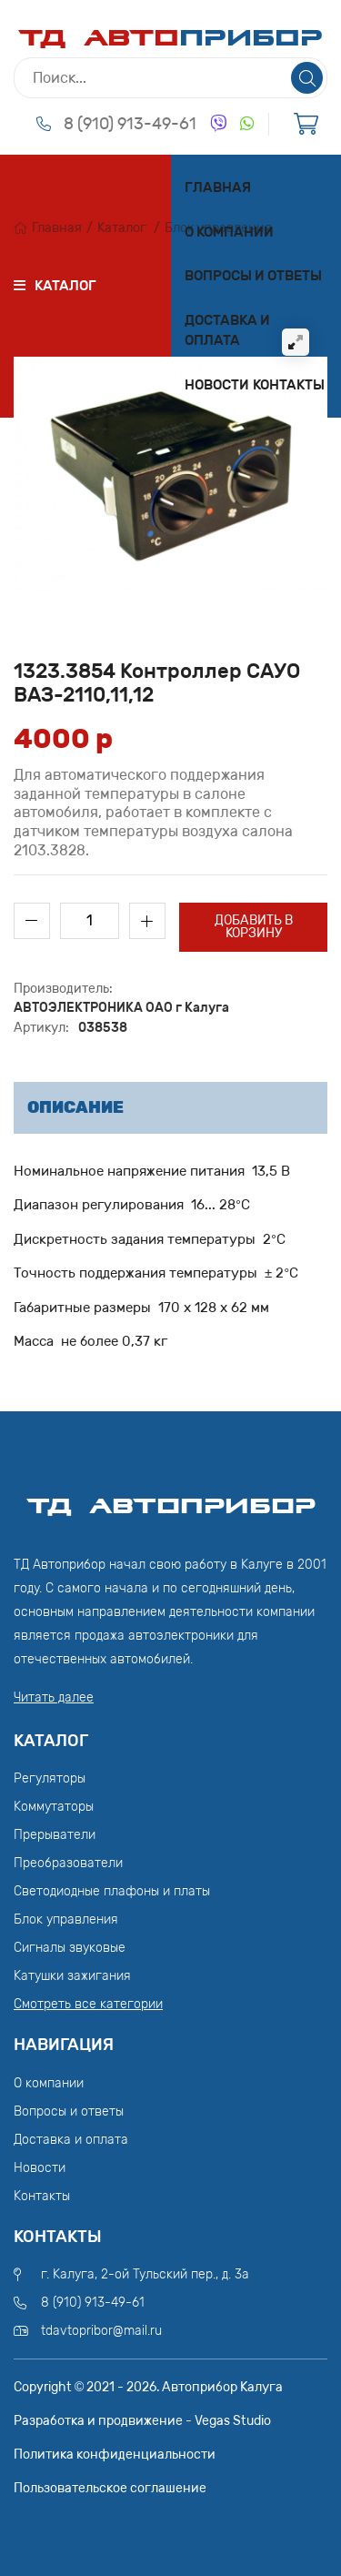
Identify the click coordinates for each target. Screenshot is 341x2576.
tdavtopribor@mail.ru (101, 2331)
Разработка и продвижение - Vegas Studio (142, 2421)
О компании (229, 232)
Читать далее (54, 1697)
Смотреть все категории (88, 2004)
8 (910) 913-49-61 (130, 124)
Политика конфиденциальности (115, 2454)
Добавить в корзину (254, 927)
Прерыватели (54, 1835)
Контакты (289, 385)
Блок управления (66, 1919)
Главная (218, 187)
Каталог (121, 228)
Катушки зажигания (72, 1976)
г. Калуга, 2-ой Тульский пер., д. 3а (145, 2274)
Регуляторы (49, 1778)
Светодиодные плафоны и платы (112, 1891)
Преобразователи (68, 1863)
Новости (217, 385)
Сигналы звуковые (69, 1947)
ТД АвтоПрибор (171, 1497)
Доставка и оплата (227, 330)
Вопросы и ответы (253, 276)
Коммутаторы (54, 1806)
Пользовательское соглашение (110, 2488)
